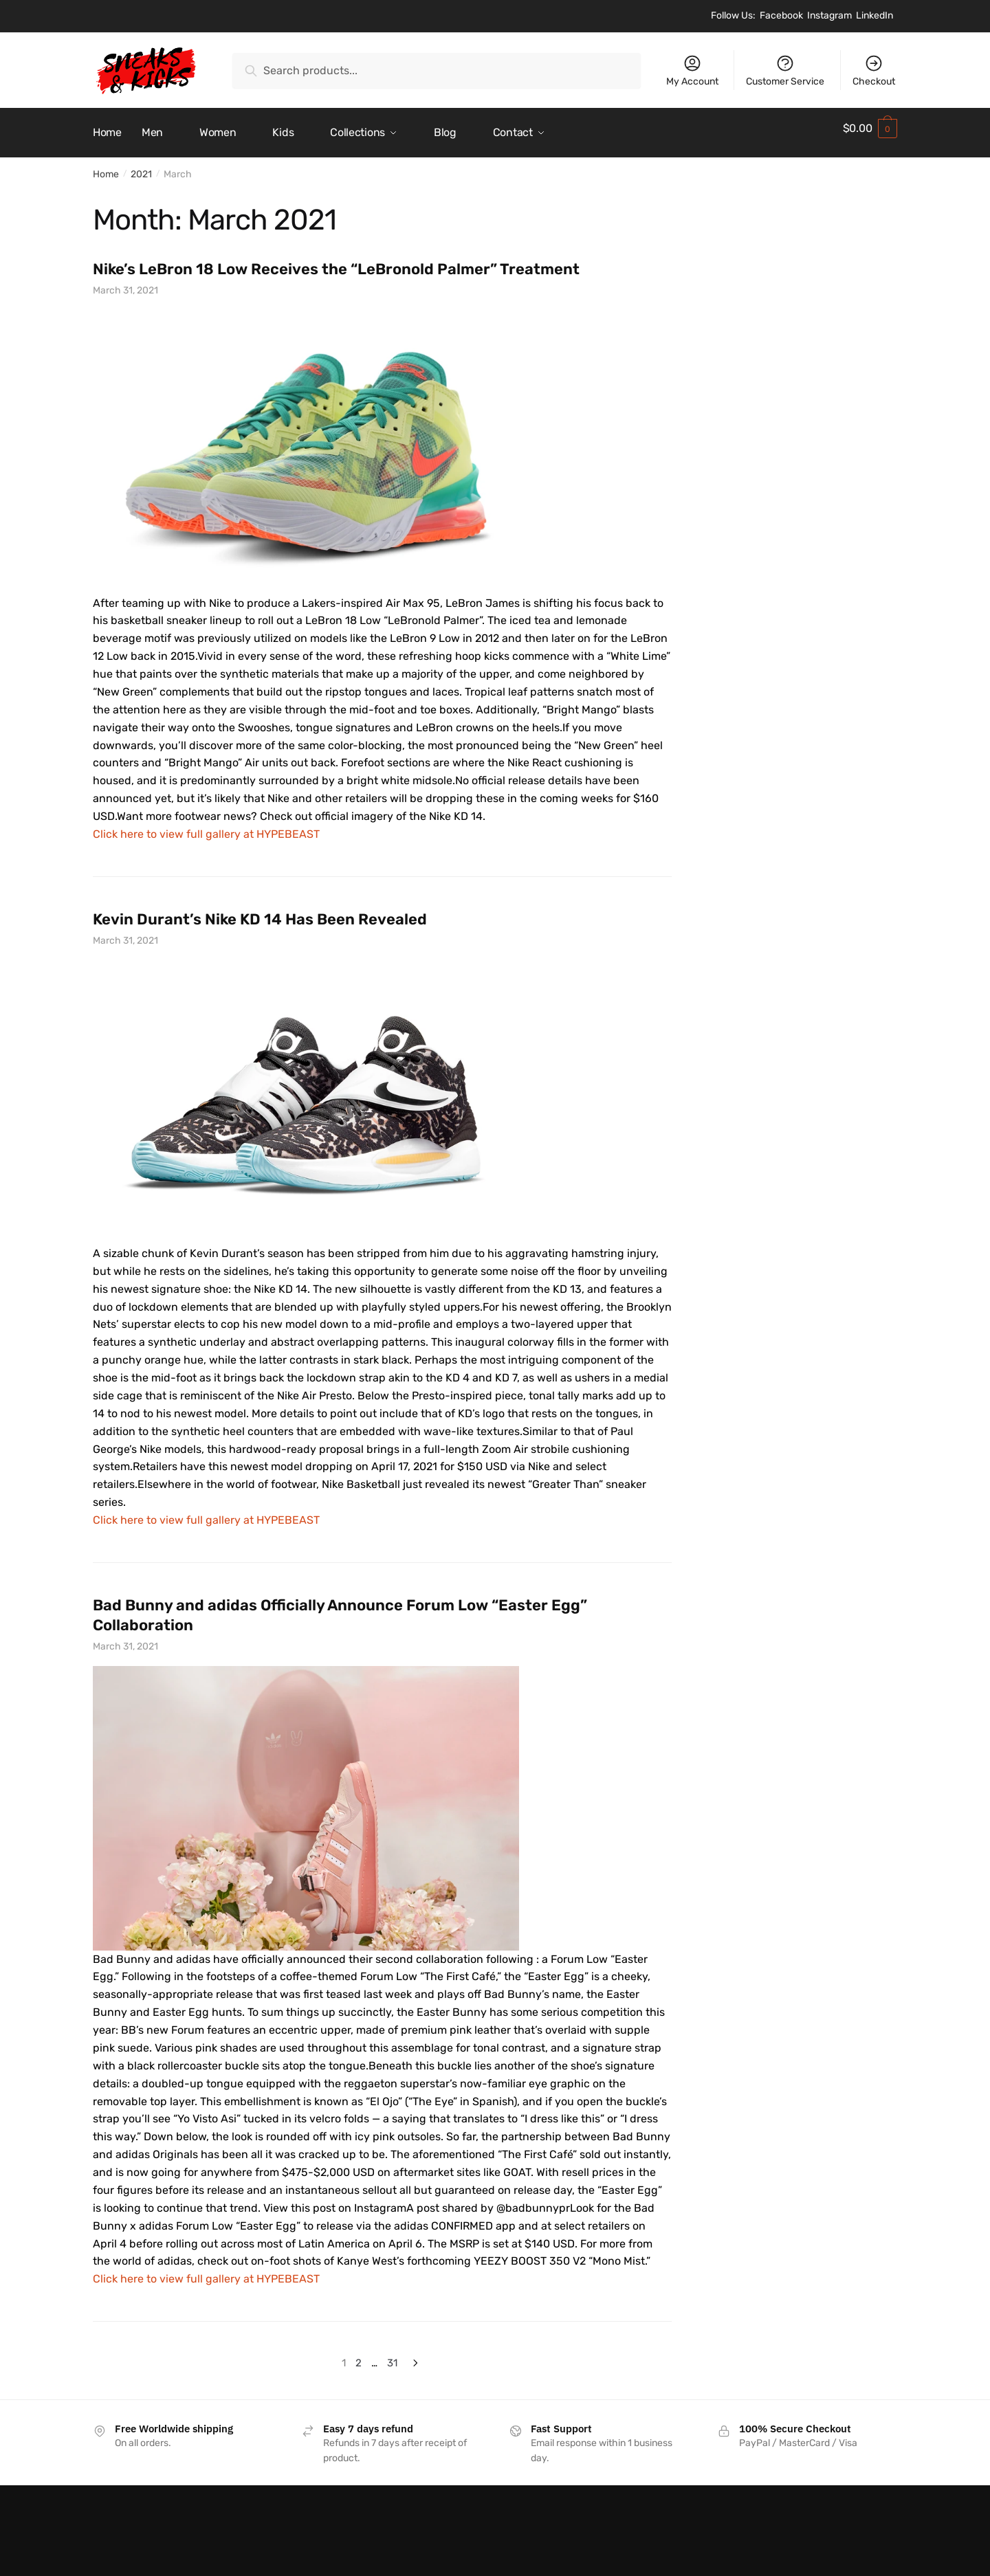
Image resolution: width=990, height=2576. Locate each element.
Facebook (781, 15)
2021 (141, 166)
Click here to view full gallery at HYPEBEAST (206, 825)
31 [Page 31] (392, 2355)
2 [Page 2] (358, 2355)
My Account (692, 70)
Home (106, 166)
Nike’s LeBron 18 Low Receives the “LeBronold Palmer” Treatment (336, 261)
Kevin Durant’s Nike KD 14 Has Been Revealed (260, 911)
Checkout (873, 70)
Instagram (829, 15)
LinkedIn (874, 15)
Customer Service (785, 70)
